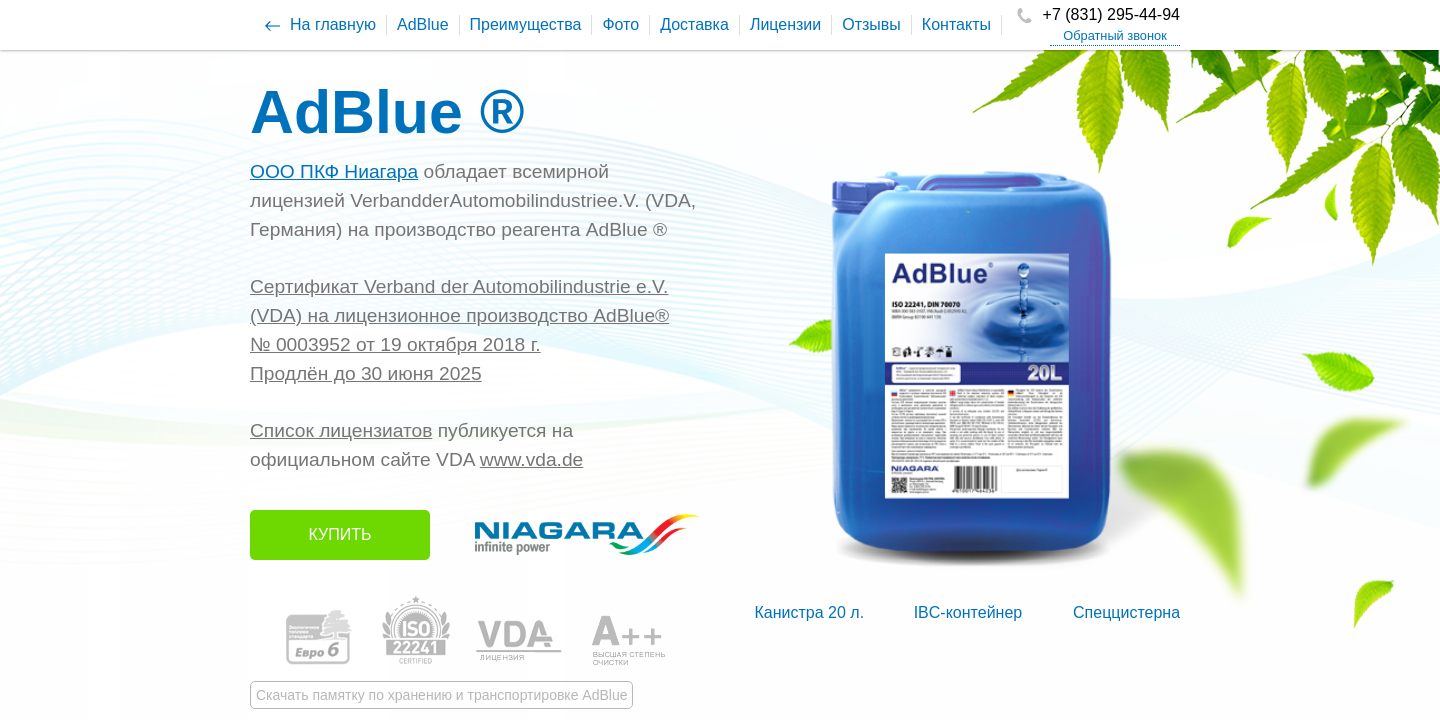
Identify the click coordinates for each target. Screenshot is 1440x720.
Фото (620, 24)
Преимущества (526, 24)
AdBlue (423, 24)
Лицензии (785, 24)
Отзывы (871, 24)
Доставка (694, 24)
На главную (333, 24)
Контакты (956, 24)
